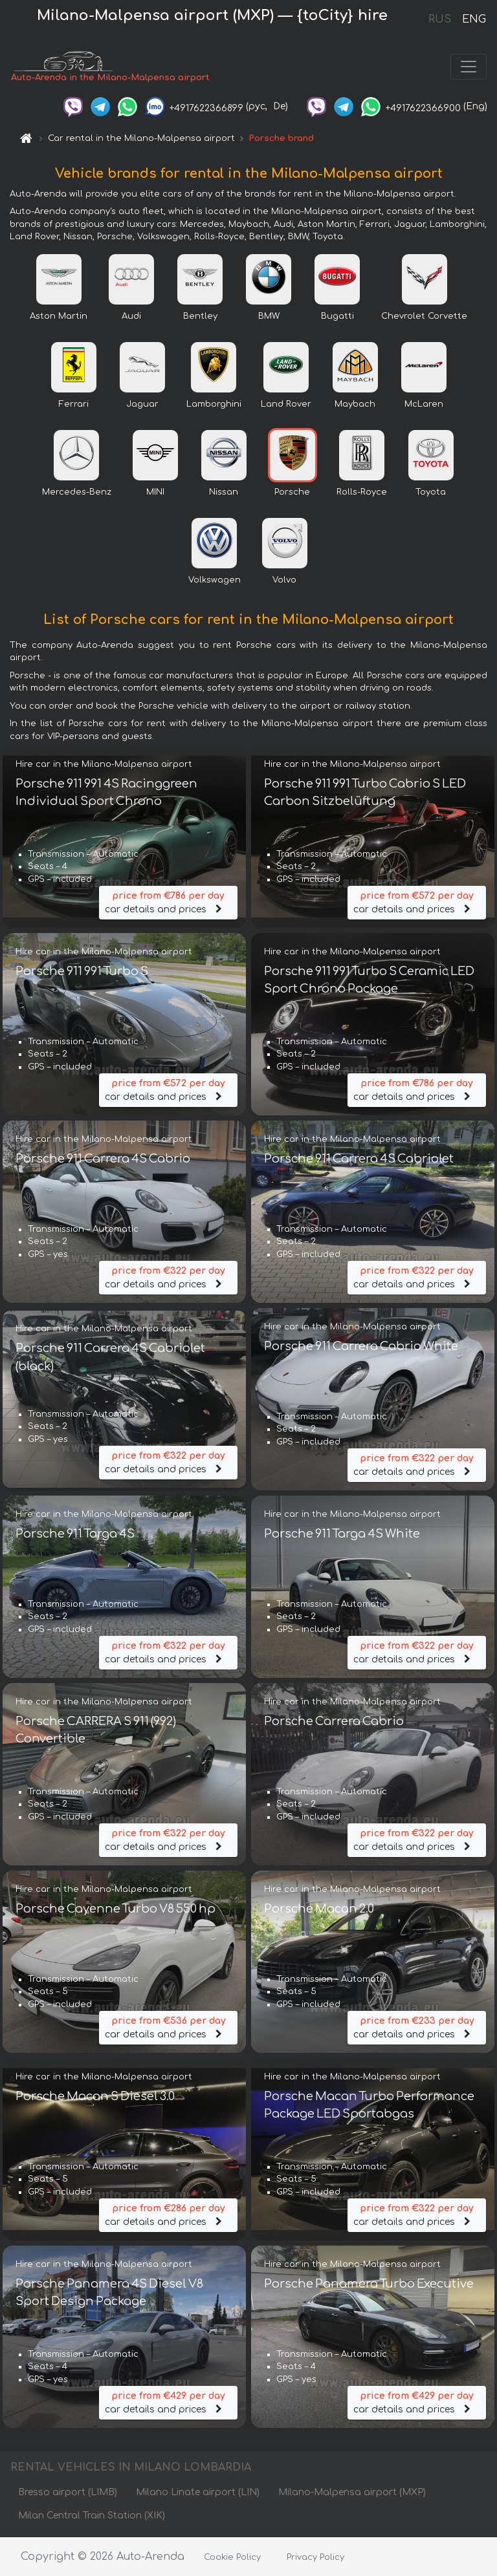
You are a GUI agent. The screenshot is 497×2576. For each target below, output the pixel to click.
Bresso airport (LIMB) (67, 2493)
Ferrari (74, 404)
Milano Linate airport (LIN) (198, 2493)
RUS (439, 19)
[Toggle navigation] (468, 67)
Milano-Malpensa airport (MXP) (352, 2493)
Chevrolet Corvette (424, 316)
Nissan (223, 492)
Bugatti (337, 316)
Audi (131, 316)
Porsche (292, 492)
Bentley (200, 316)
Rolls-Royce (362, 492)
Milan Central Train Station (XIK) (91, 2516)
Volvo (284, 580)
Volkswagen (214, 580)
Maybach (355, 404)
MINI (155, 492)
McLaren (423, 404)
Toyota (430, 492)
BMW (269, 316)
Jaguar (142, 404)
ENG (473, 19)
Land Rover (286, 404)
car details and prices (168, 902)
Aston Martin (58, 316)
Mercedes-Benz (76, 492)
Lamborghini (213, 404)
